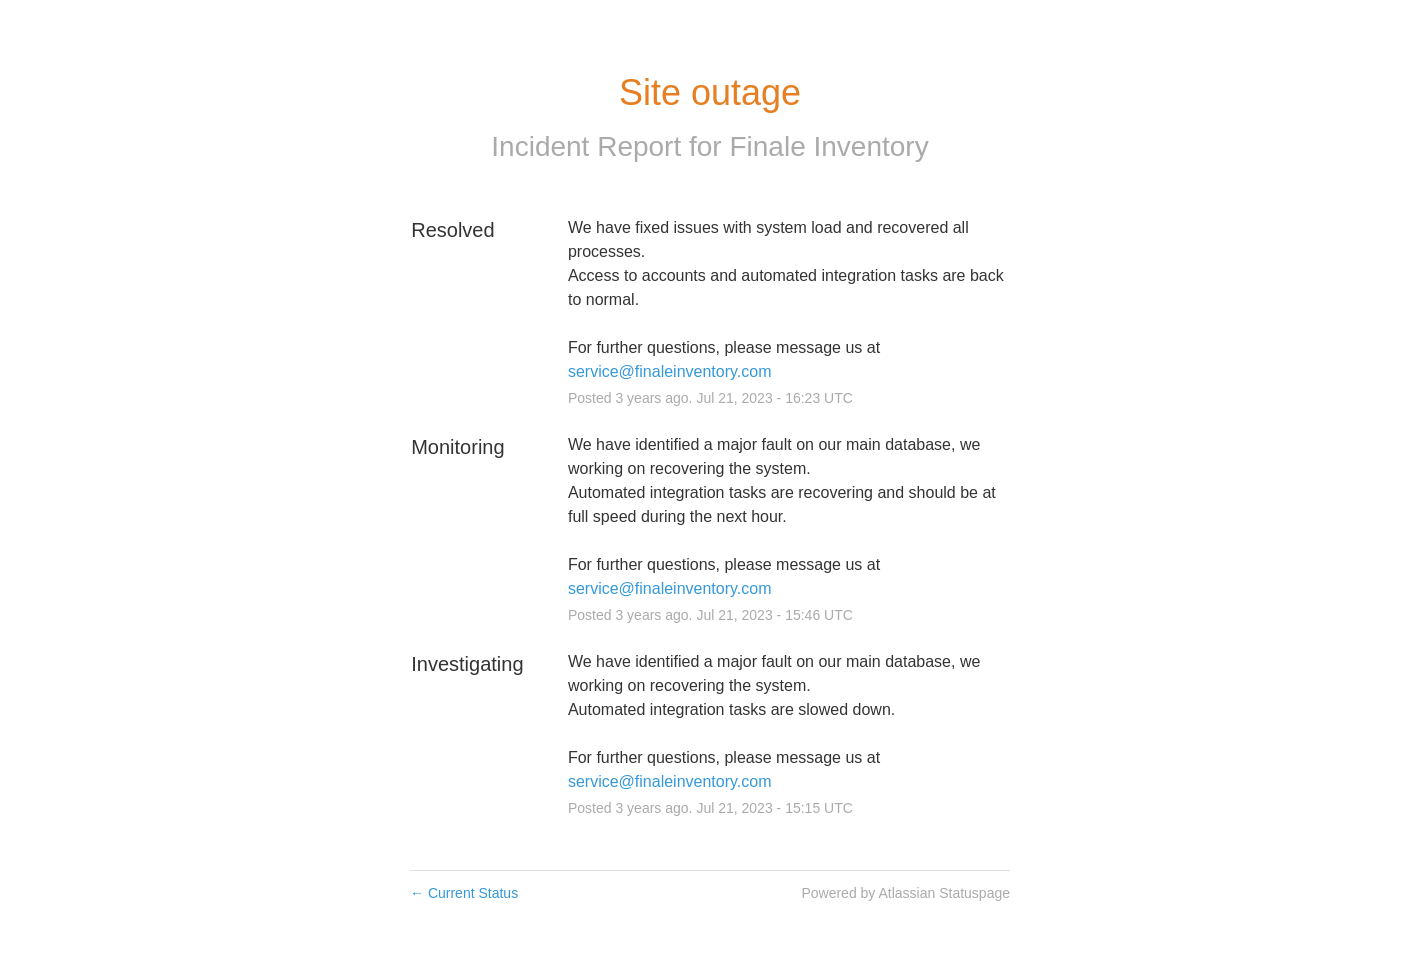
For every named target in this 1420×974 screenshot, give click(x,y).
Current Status (464, 893)
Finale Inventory (828, 146)
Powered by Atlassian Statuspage (905, 893)
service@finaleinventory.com (670, 371)
